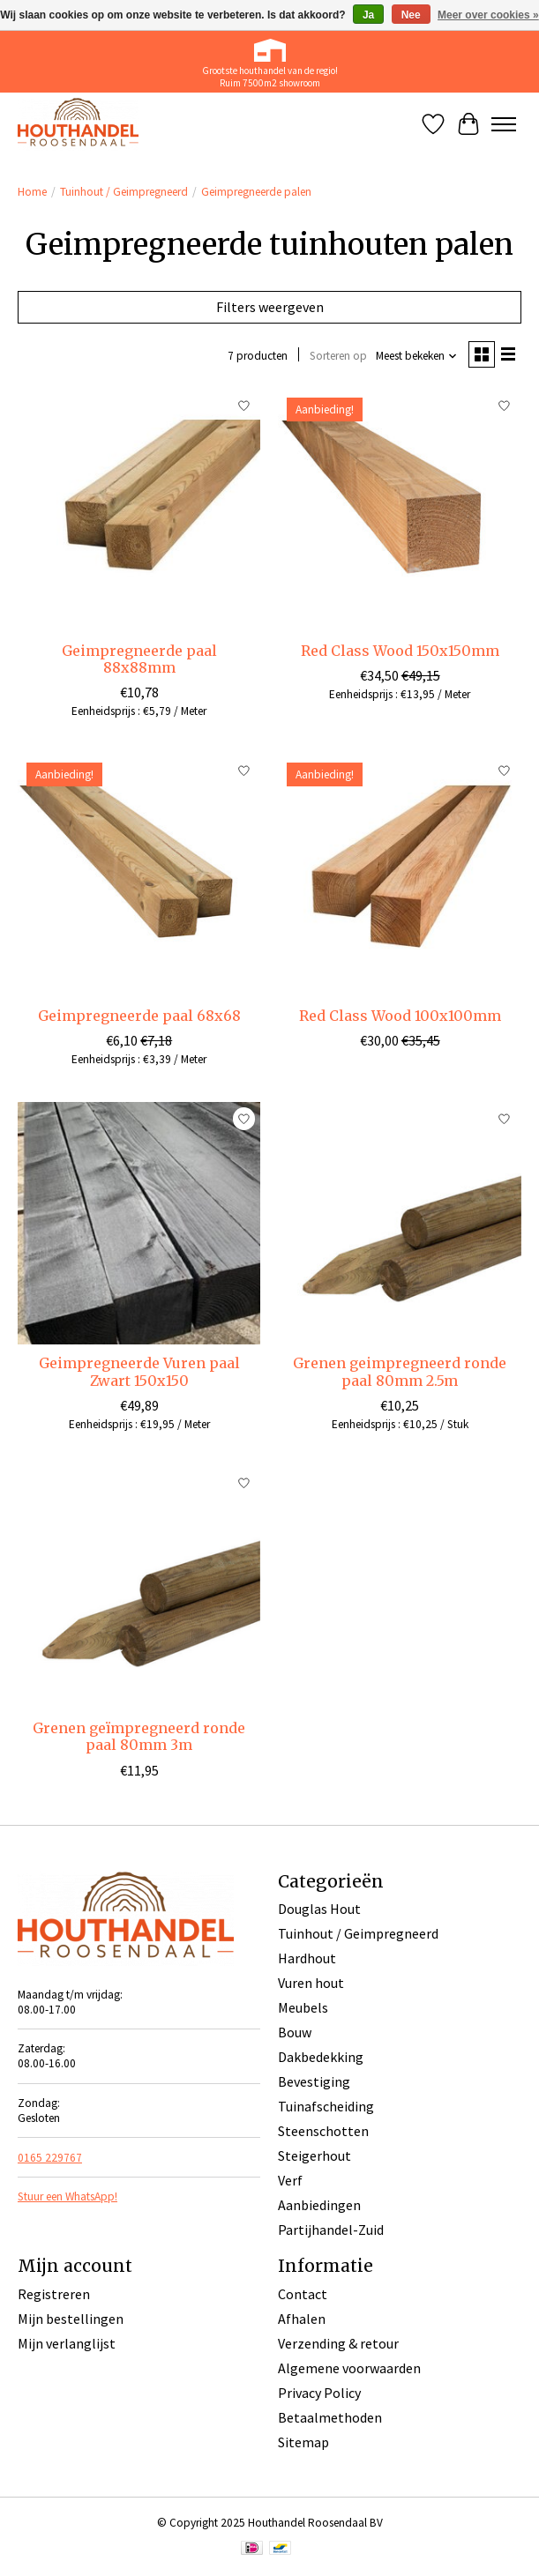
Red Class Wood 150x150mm (400, 650)
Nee (411, 15)
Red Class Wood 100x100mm (400, 1015)
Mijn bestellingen (71, 2318)
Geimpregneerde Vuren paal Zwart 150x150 (139, 1371)
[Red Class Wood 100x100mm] (399, 875)
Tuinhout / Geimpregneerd (124, 191)
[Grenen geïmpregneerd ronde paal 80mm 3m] (139, 1588)
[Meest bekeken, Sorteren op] (417, 355)
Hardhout (307, 1958)
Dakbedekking (320, 2057)
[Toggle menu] (503, 124)
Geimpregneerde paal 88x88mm (139, 659)
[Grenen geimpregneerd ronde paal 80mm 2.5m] (399, 1223)
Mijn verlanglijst (67, 2343)
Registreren (54, 2294)
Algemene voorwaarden (349, 2368)
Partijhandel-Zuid (331, 2229)
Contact (302, 2294)
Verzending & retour (338, 2343)
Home (32, 191)
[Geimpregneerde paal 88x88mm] (139, 510)
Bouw (294, 2032)
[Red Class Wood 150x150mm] (399, 510)
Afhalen (302, 2318)
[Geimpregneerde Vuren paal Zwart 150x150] (139, 1223)
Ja (368, 15)
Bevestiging (314, 2081)
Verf (290, 2180)
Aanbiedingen (319, 2205)
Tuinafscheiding (326, 2106)
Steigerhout (314, 2155)
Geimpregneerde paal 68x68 (139, 1015)
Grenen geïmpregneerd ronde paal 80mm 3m (139, 1736)
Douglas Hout (319, 1908)
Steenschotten (323, 2131)
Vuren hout (311, 1983)
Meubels (303, 2007)
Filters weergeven (270, 307)
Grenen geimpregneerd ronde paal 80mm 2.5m (399, 1371)
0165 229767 (50, 2157)
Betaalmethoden (330, 2417)
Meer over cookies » (488, 15)
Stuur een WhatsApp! (67, 2196)
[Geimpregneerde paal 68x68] (139, 875)
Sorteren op (338, 355)
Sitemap (303, 2442)
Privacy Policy (319, 2392)
